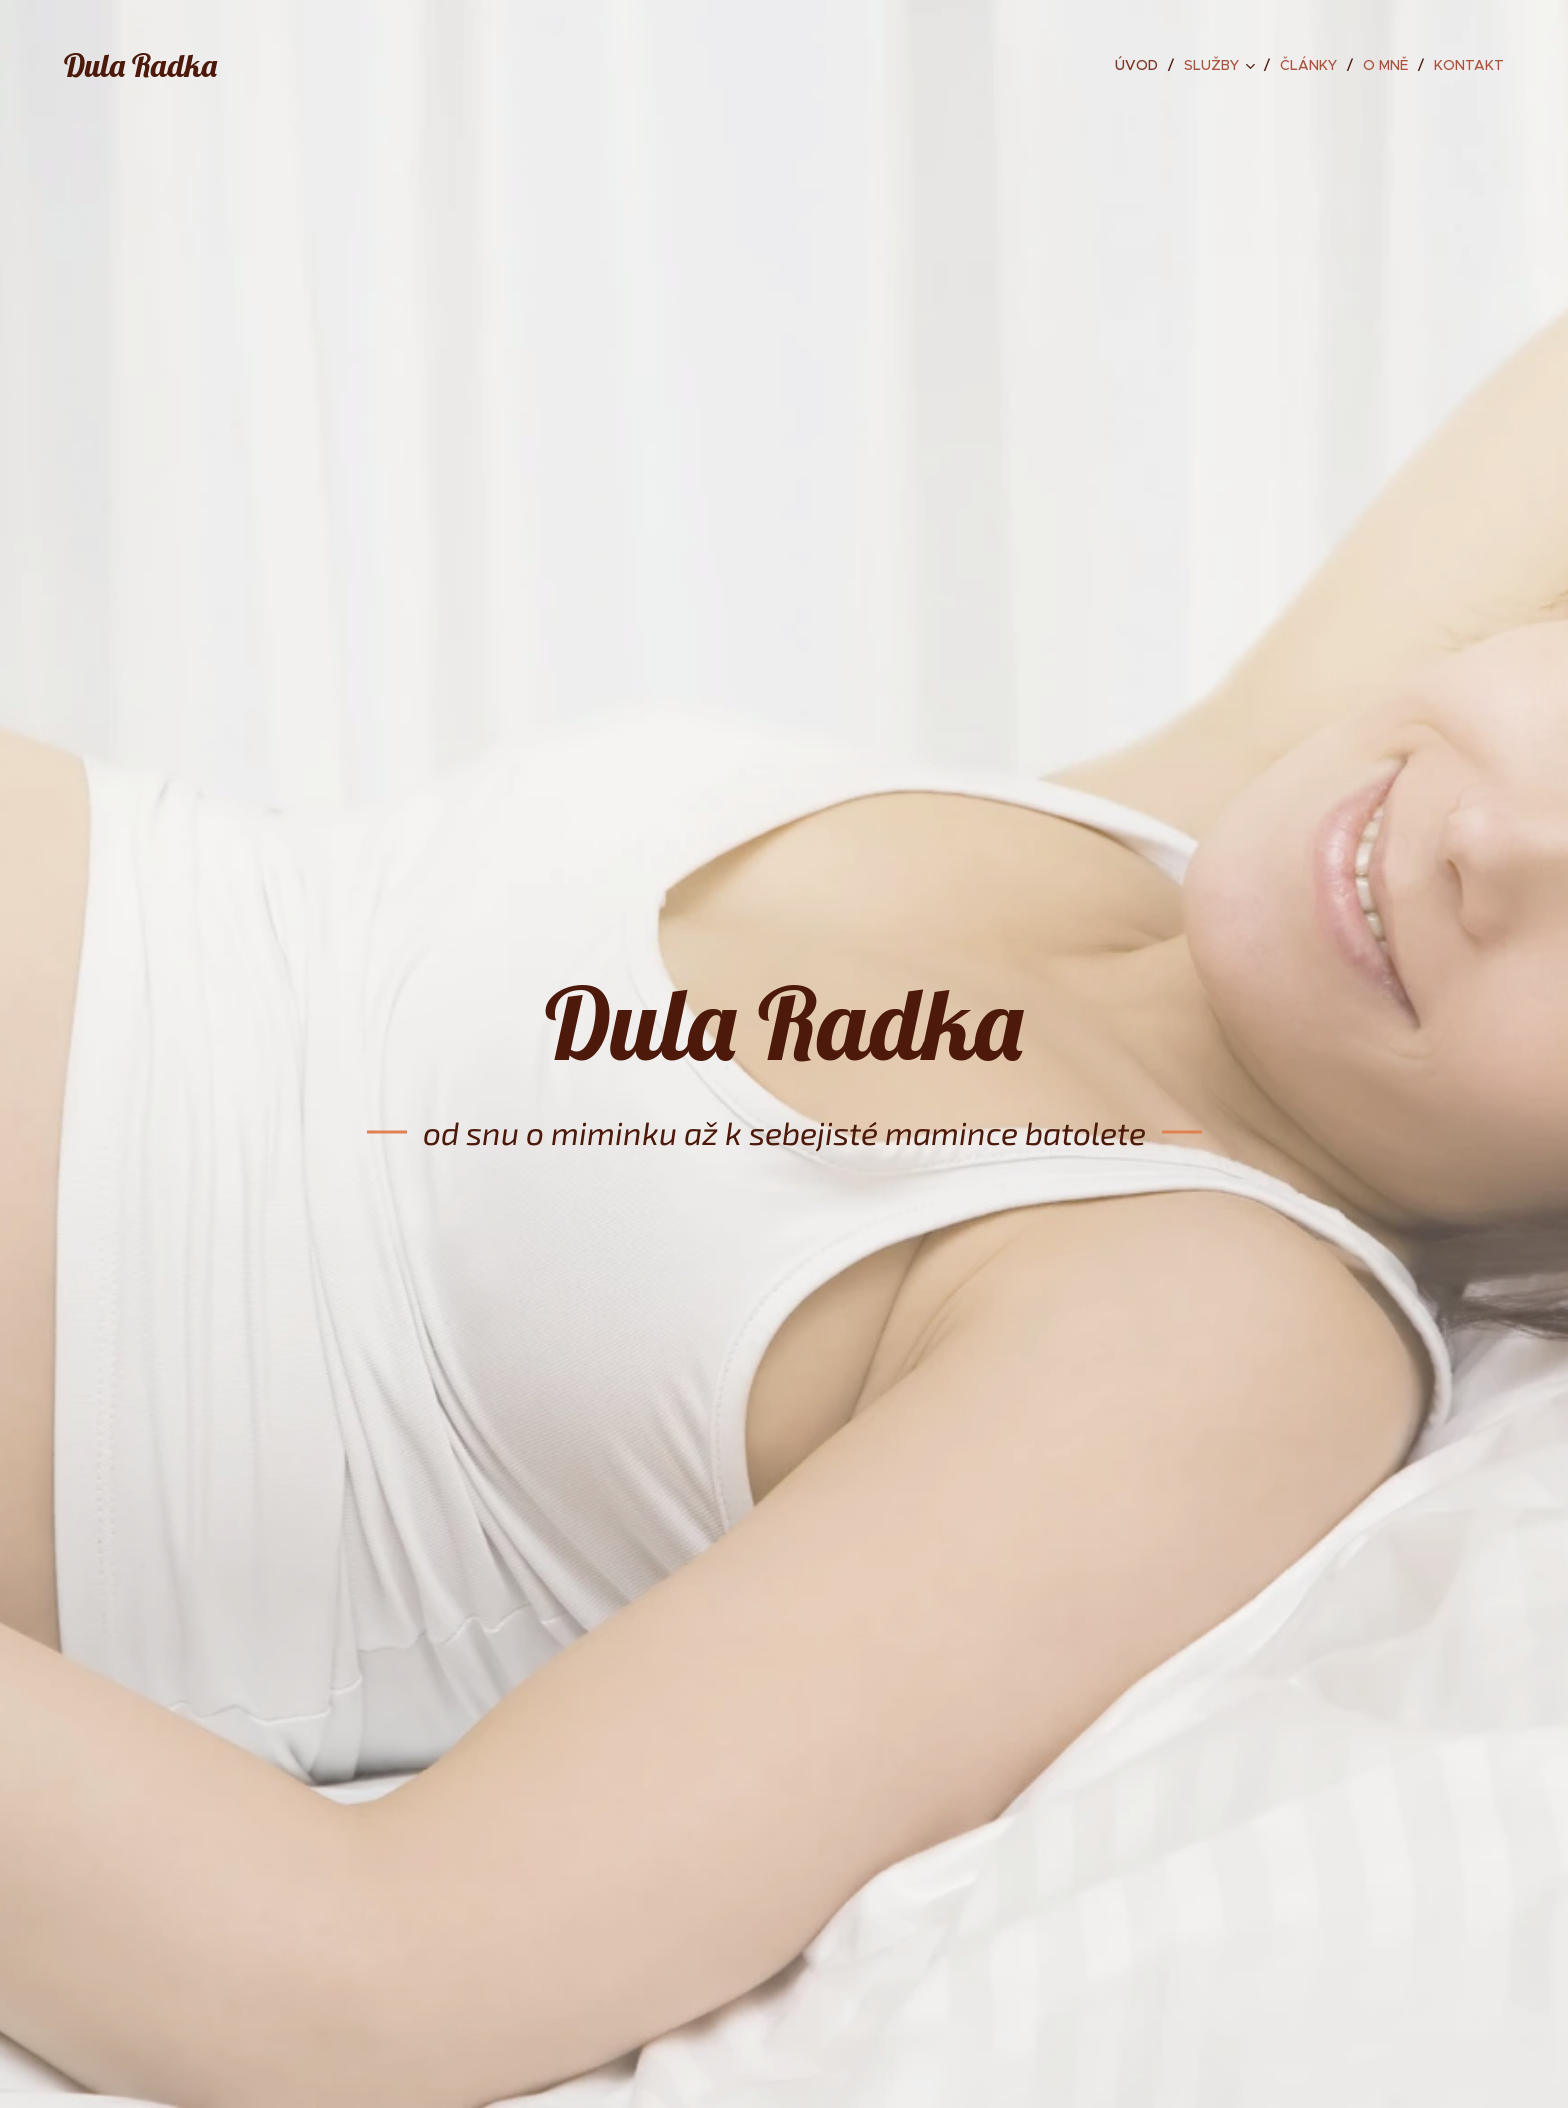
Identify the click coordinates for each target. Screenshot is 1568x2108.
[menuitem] (1142, 65)
